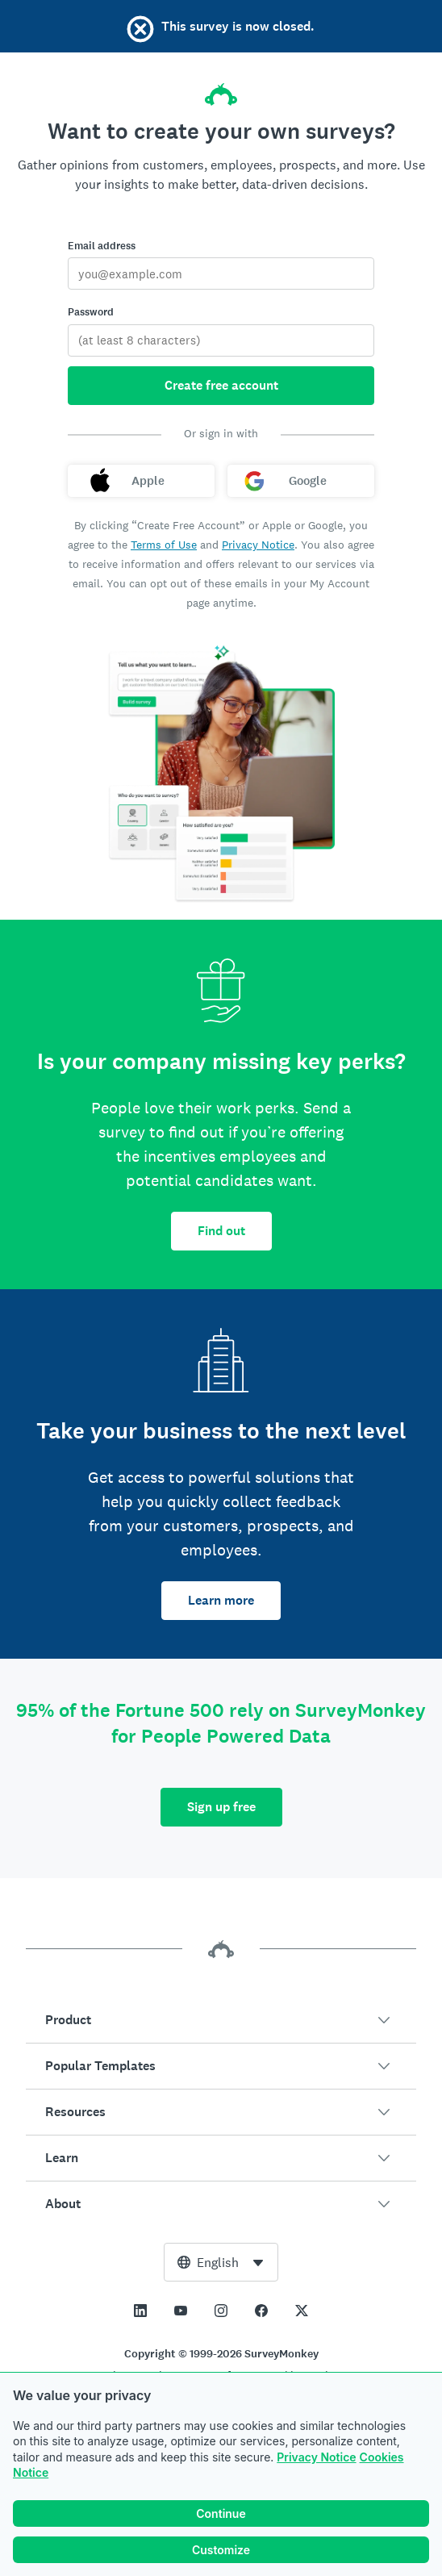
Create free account (221, 385)
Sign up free (221, 1806)
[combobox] (221, 2262)
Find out (221, 1230)
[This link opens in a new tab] (140, 2310)
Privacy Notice (316, 2457)
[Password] (221, 340)
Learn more (221, 1600)
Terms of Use (164, 544)
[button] (221, 2020)
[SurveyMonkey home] (221, 89)
